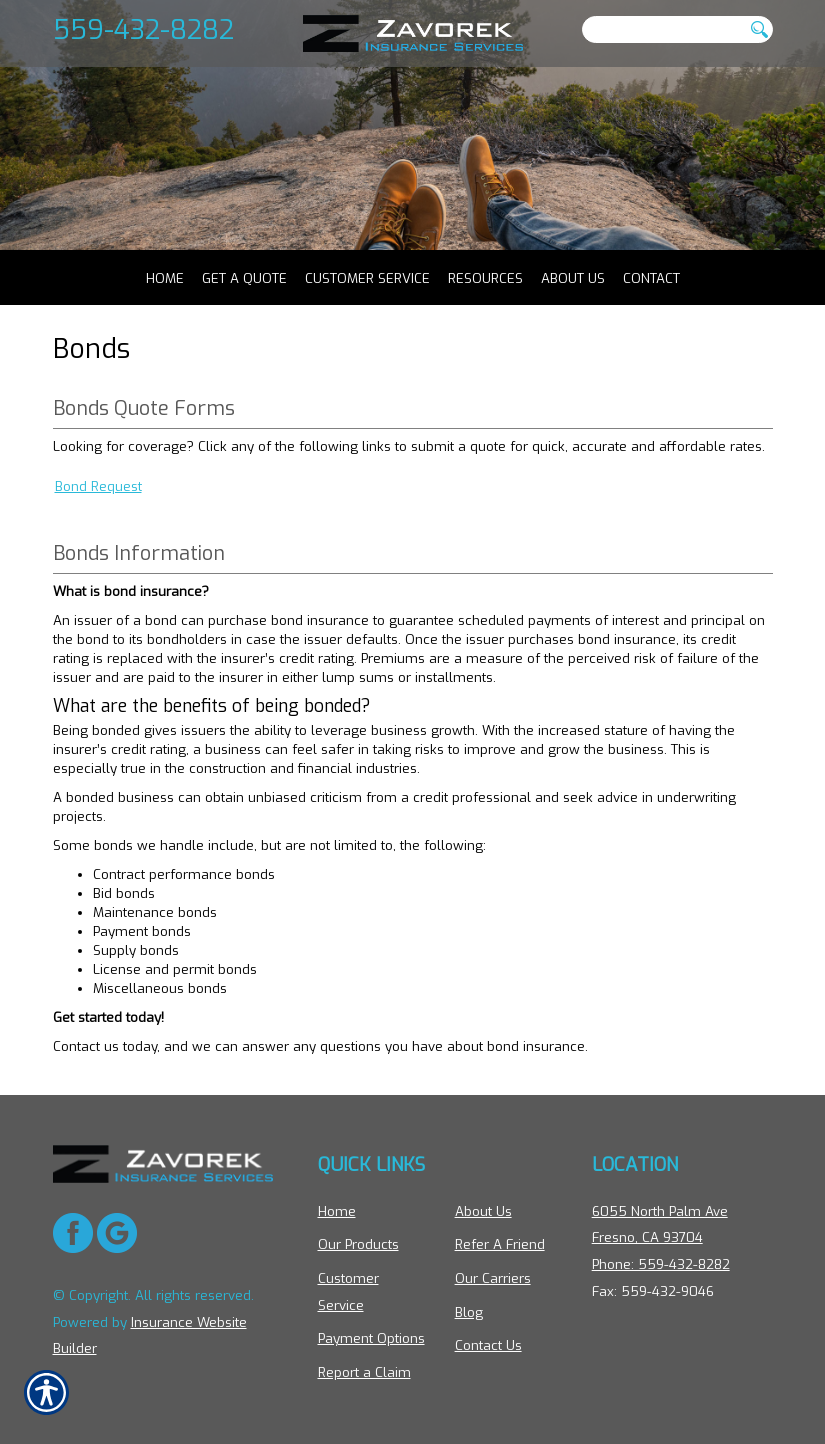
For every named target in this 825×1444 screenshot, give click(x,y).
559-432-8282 (143, 30)
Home (337, 1211)
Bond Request (98, 500)
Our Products (358, 1245)
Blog (469, 1312)
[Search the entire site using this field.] (663, 29)
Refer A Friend (500, 1245)
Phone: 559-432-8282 (661, 1264)
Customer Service (348, 1292)
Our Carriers (493, 1278)
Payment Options (371, 1338)
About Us (483, 1211)
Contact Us (488, 1345)
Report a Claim (364, 1372)
